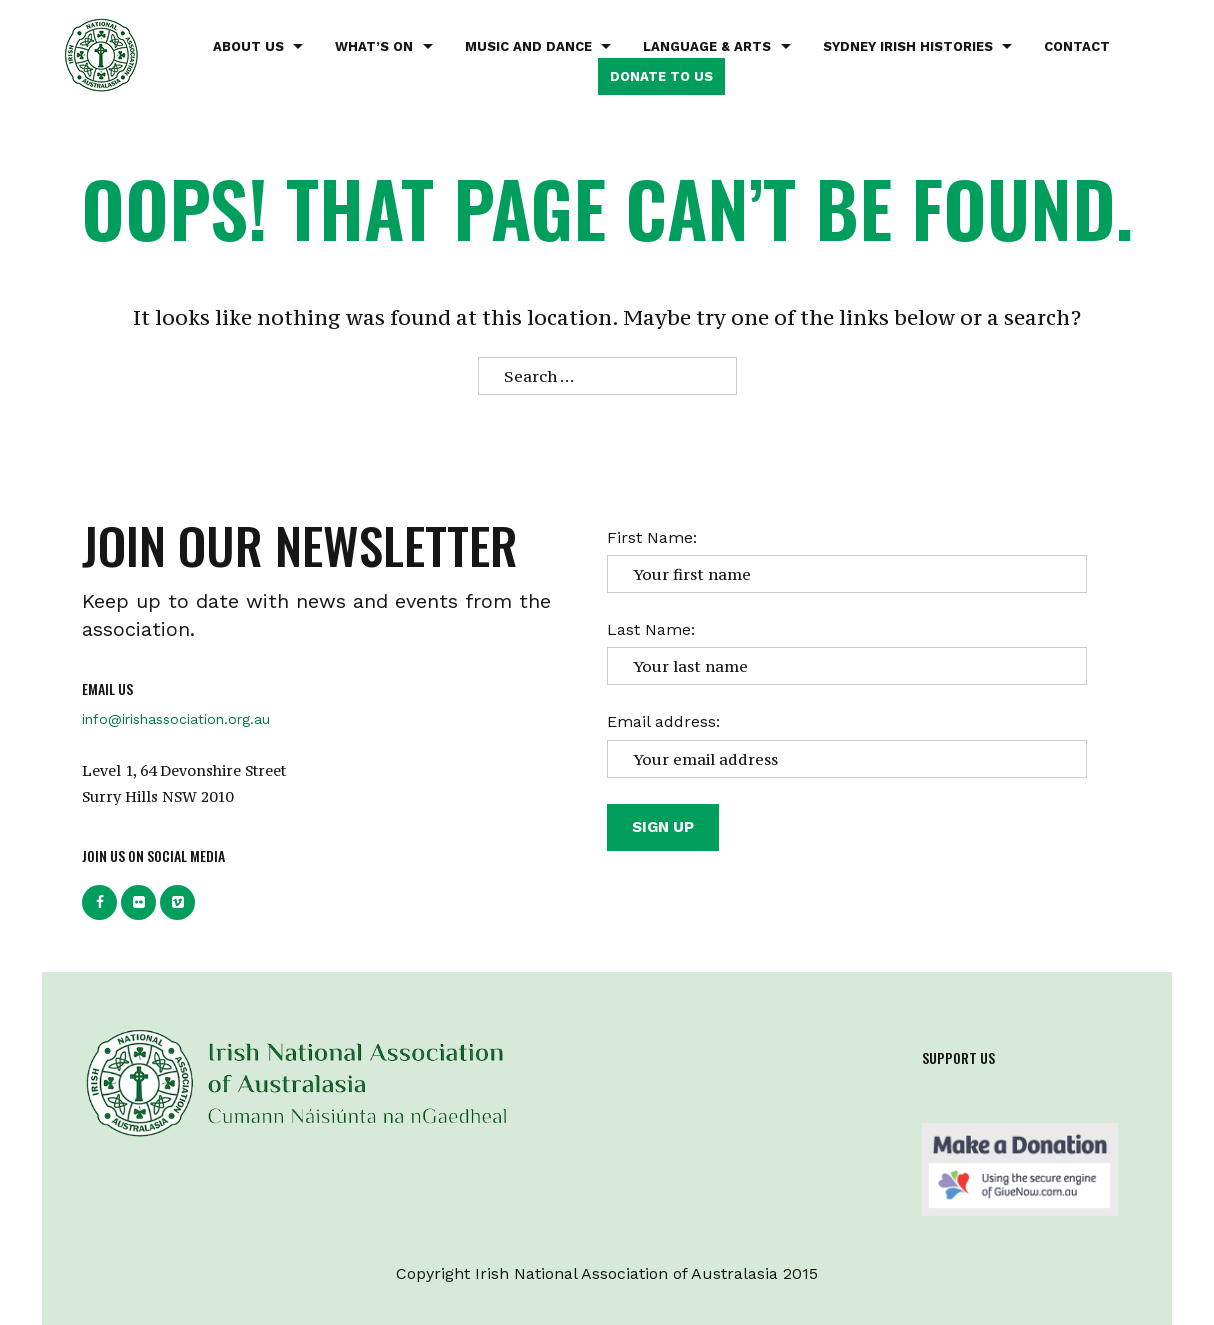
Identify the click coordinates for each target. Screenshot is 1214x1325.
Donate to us (661, 76)
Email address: (663, 721)
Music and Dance (528, 46)
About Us (248, 46)
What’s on (374, 46)
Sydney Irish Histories (908, 46)
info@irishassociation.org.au (176, 719)
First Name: (652, 537)
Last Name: (651, 629)
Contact (1077, 46)
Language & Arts (707, 46)
